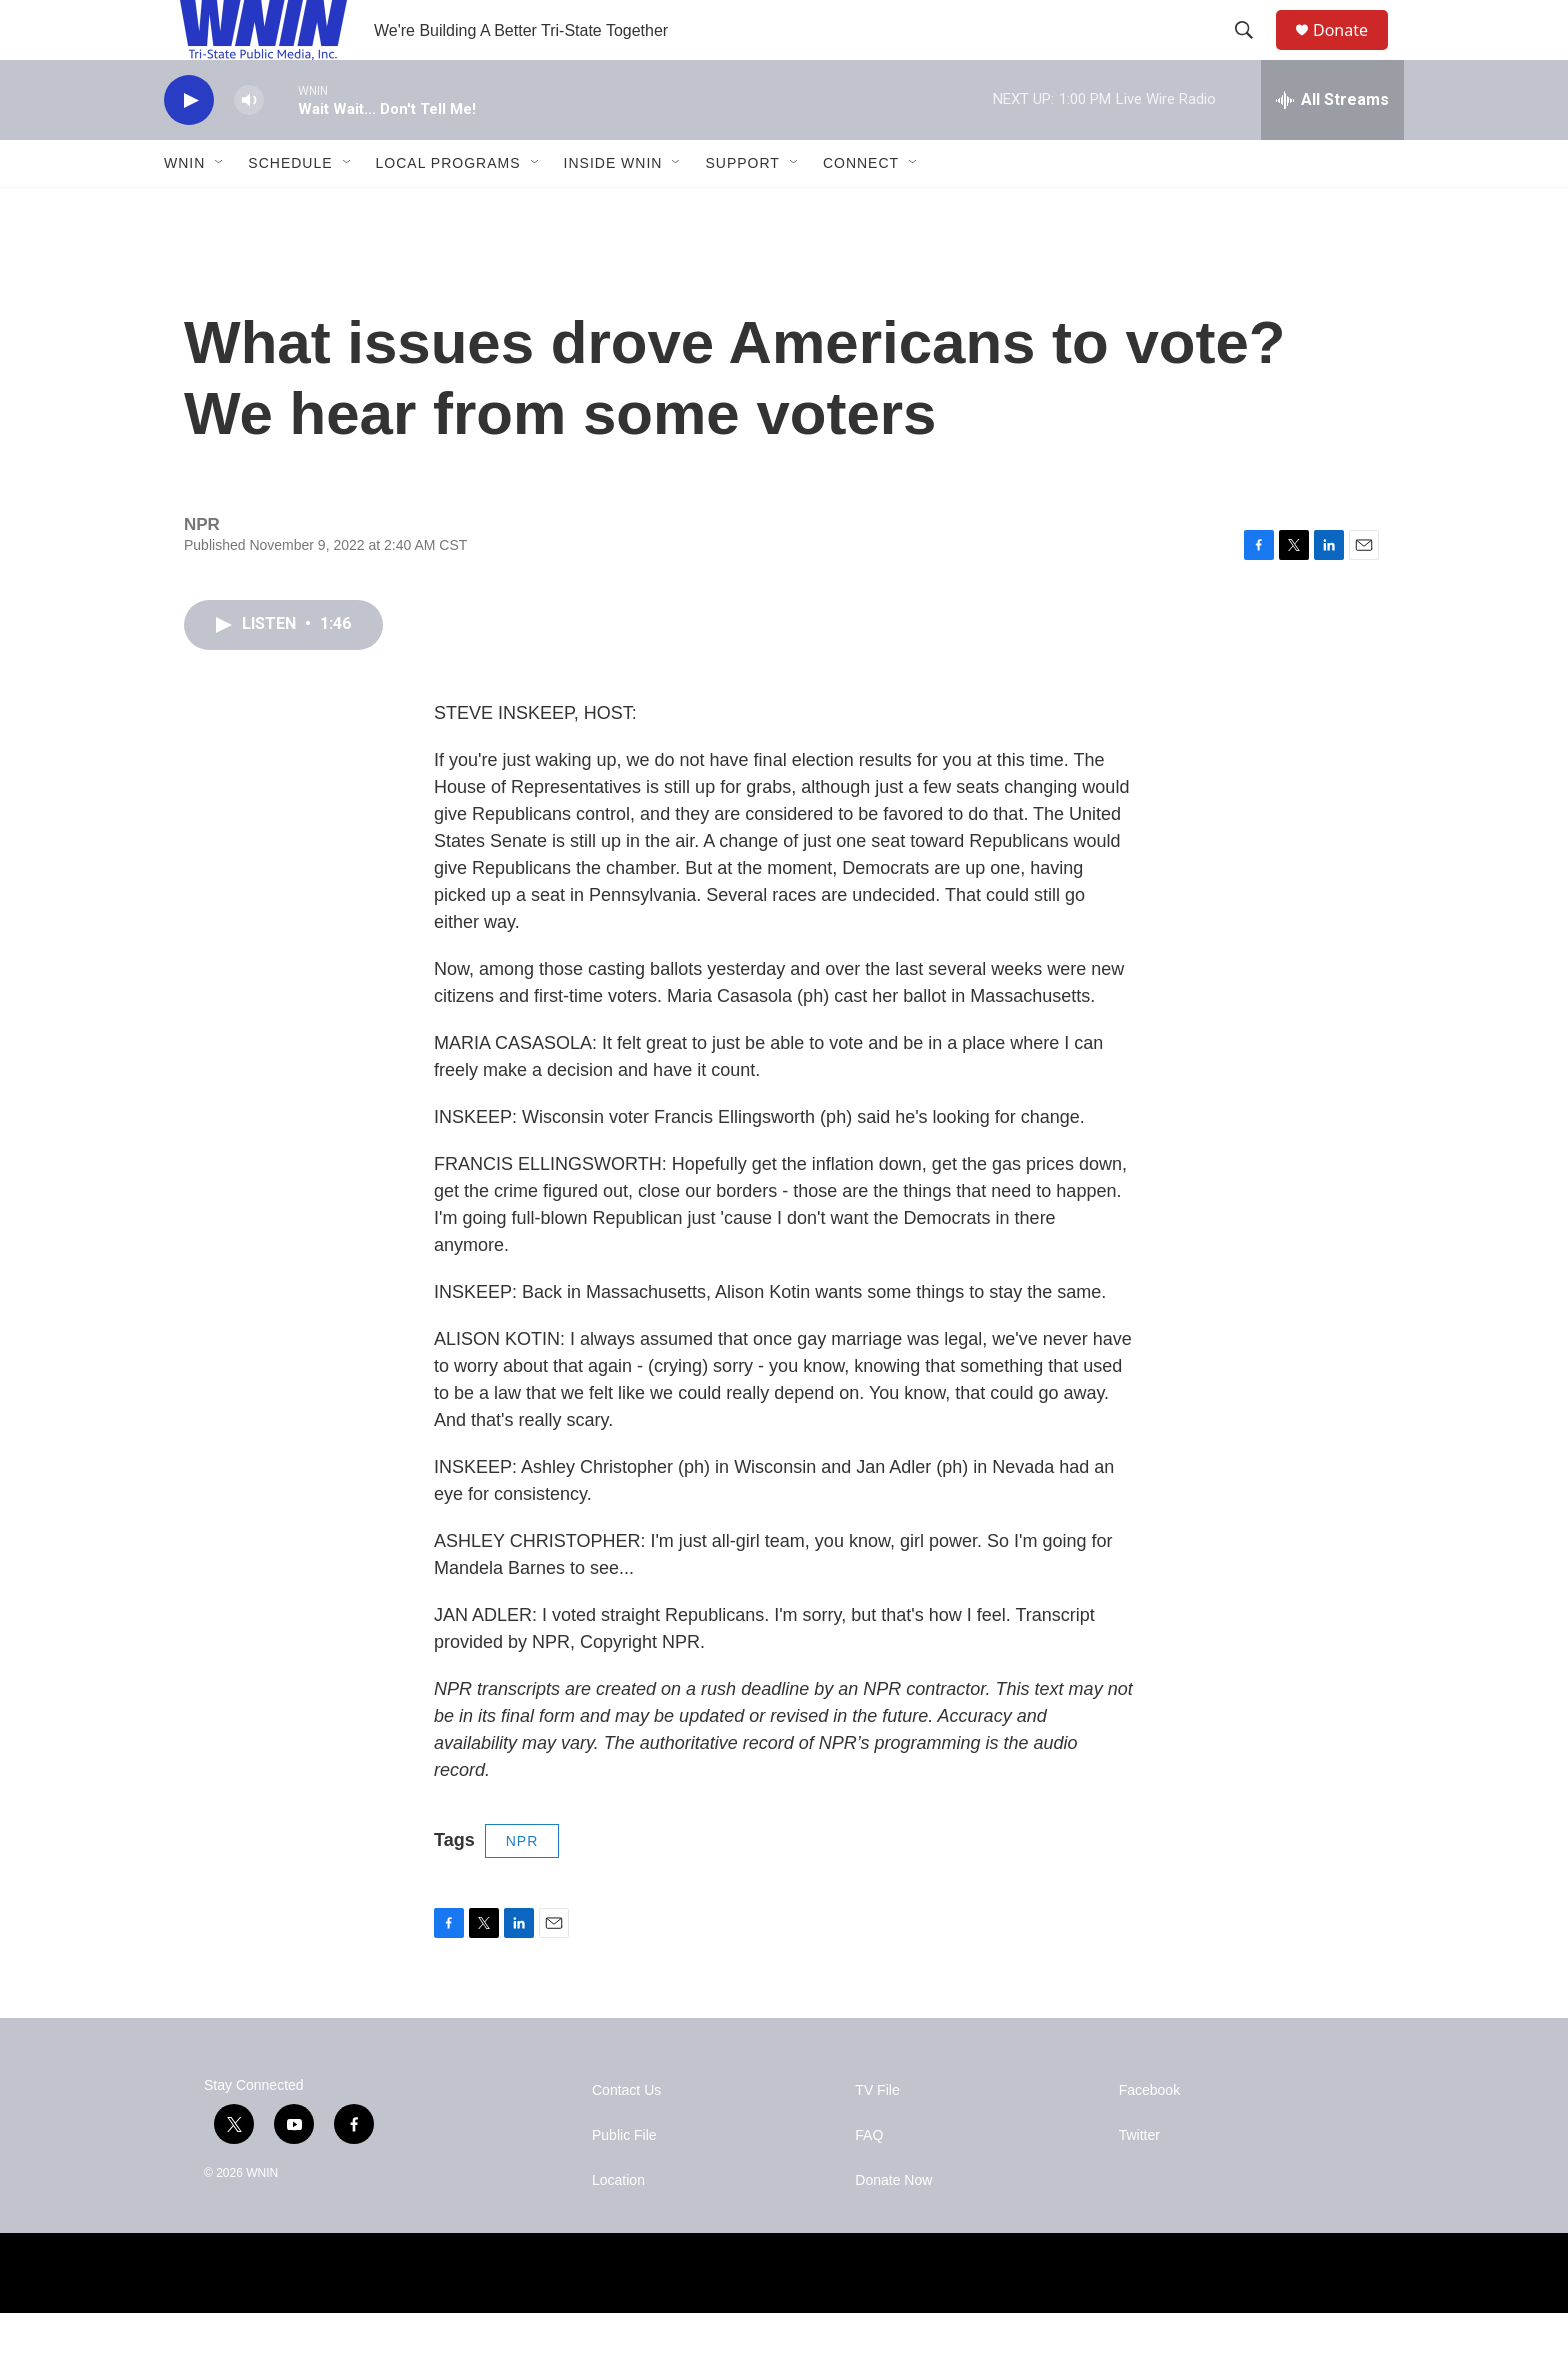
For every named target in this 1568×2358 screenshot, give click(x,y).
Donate (1353, 52)
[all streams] (1332, 145)
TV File (877, 2135)
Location (618, 2225)
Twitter (1139, 2180)
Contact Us (626, 2135)
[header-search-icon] (1253, 53)
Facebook (1149, 2135)
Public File (624, 2180)
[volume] (249, 145)
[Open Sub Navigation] (220, 208)
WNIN (184, 208)
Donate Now (893, 2225)
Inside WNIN (613, 208)
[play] (189, 145)
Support (742, 208)
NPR (522, 1886)
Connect (861, 208)
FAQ (869, 2180)
